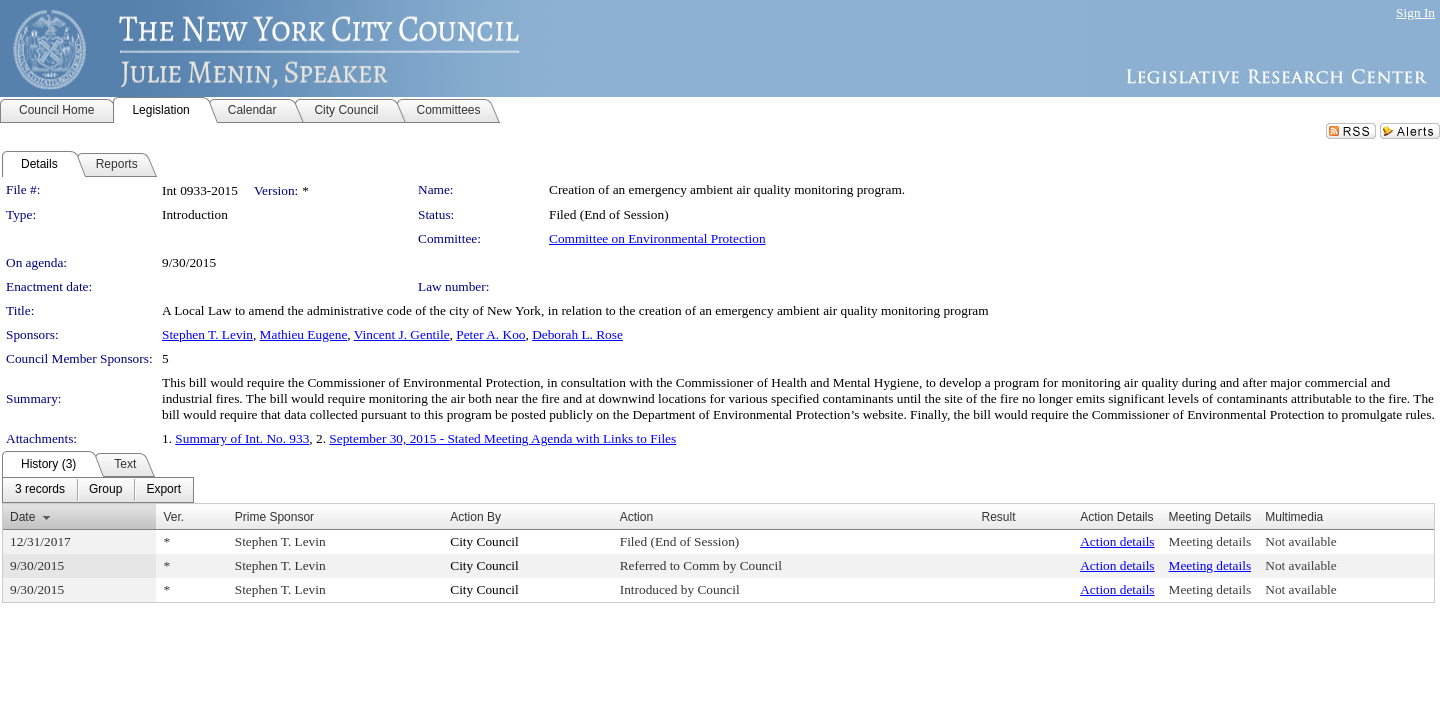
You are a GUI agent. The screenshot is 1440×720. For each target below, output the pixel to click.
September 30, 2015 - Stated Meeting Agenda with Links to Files (502, 438)
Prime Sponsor (274, 517)
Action (636, 517)
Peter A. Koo (490, 334)
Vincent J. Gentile (402, 334)
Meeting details (1210, 541)
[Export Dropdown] (163, 490)
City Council (484, 541)
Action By (475, 517)
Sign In (1415, 12)
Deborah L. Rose (577, 334)
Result (999, 517)
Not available (1300, 541)
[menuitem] (40, 490)
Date (22, 517)
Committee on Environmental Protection (657, 238)
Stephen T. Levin (207, 334)
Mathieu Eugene (304, 334)
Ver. (173, 517)
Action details (1117, 541)
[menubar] (98, 490)
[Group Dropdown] (105, 490)
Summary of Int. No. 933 (242, 438)
